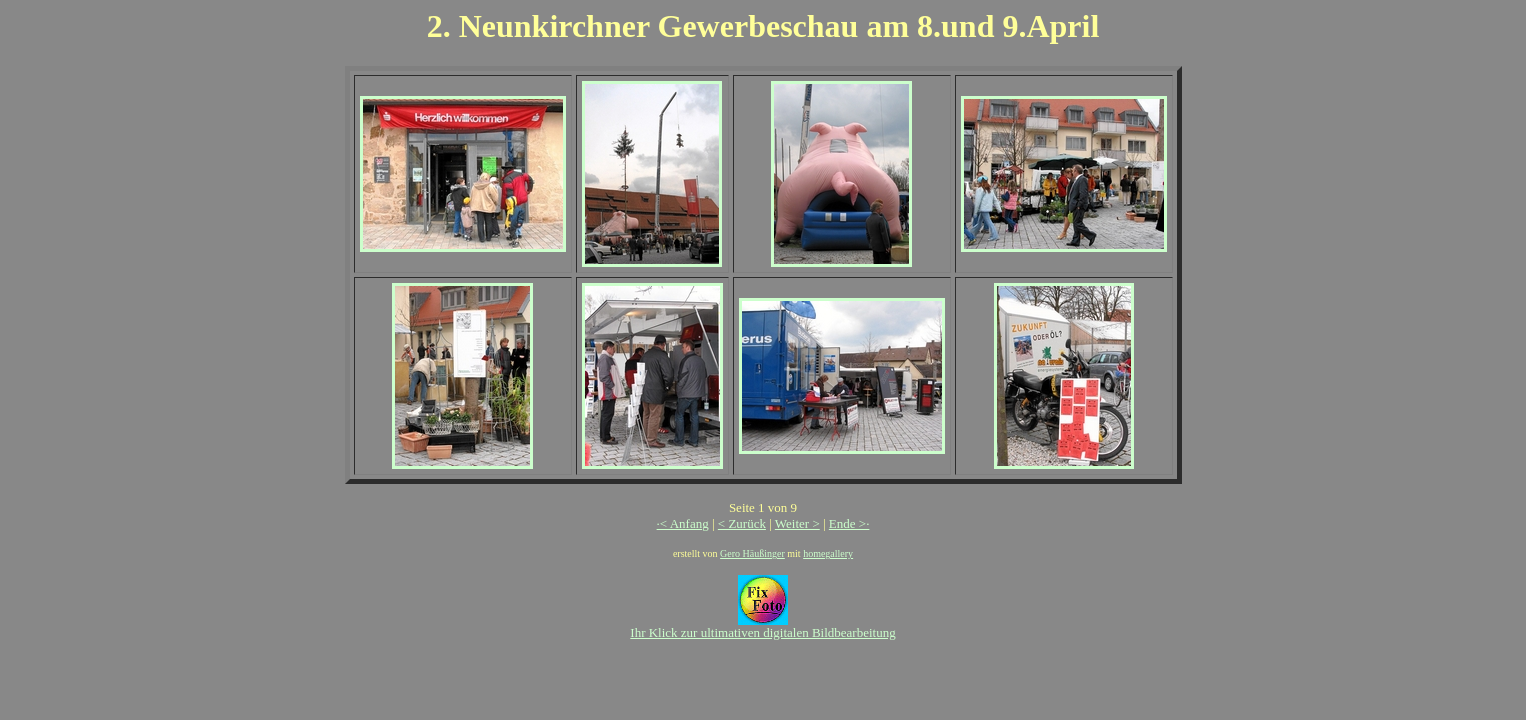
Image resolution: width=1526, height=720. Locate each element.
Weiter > (797, 523)
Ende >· (849, 523)
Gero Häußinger (752, 553)
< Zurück (742, 523)
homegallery (828, 553)
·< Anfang (683, 523)
